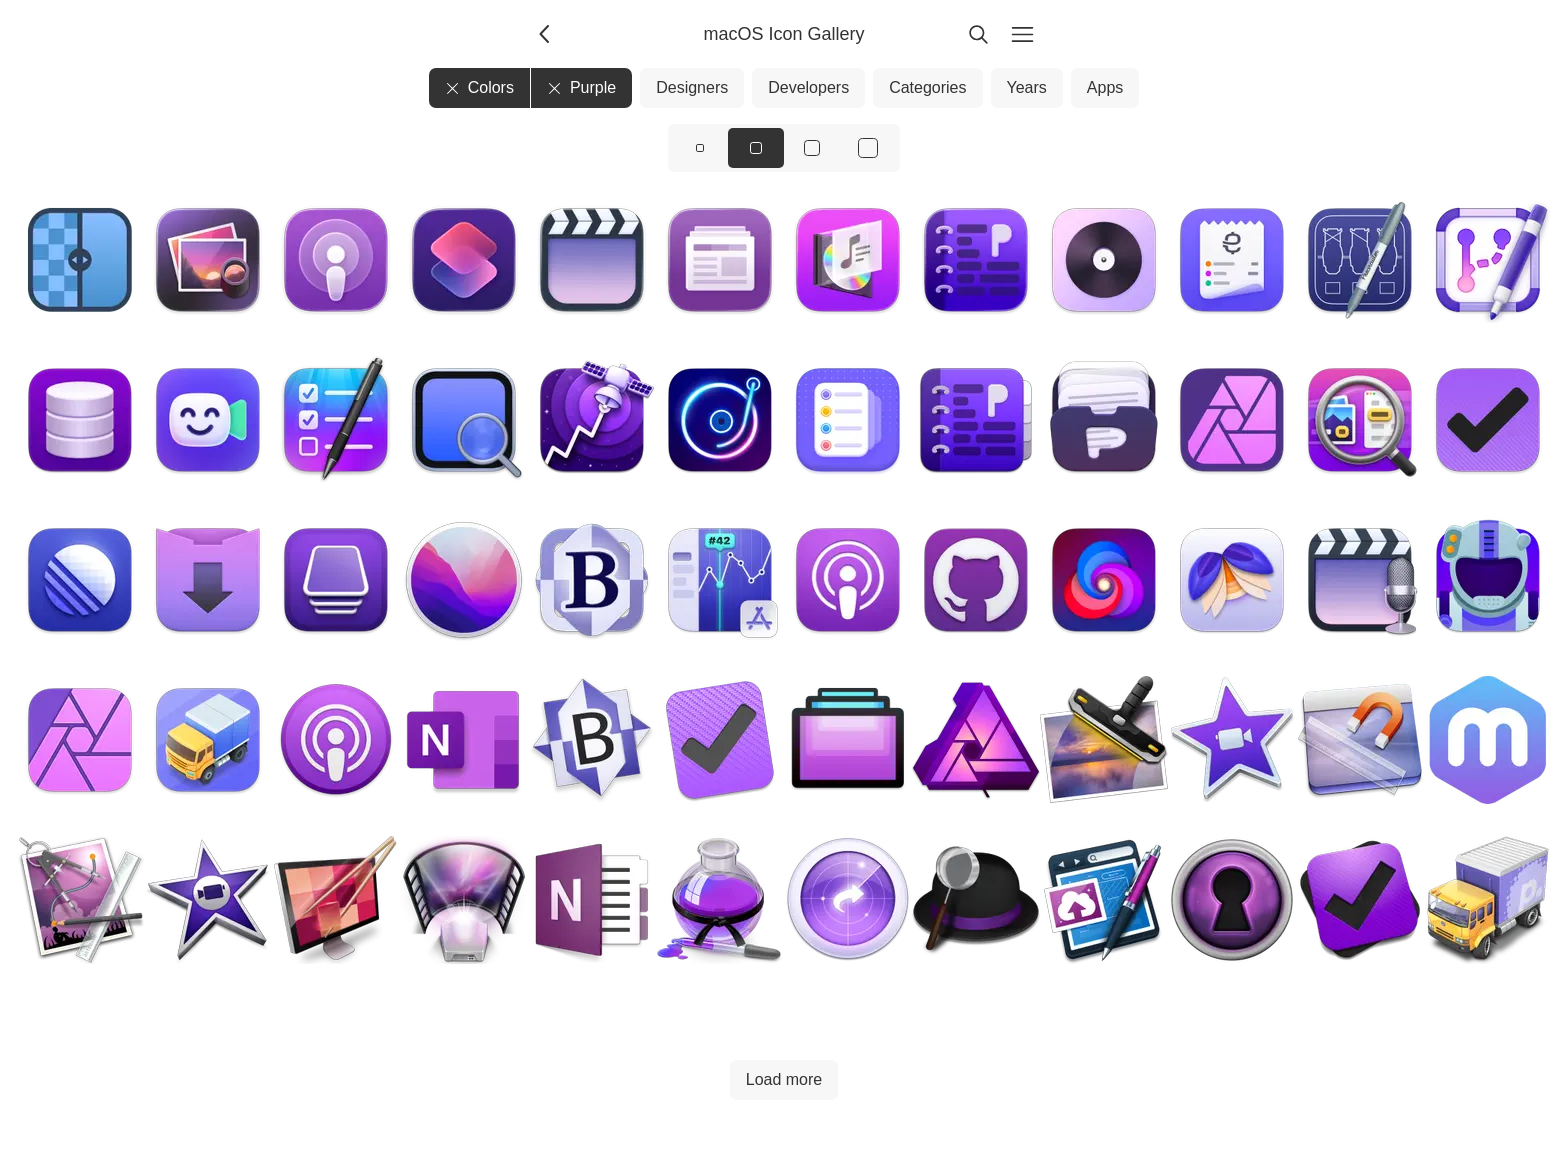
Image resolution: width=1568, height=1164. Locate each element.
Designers (692, 87)
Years (1027, 87)
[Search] (978, 34)
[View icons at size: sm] (700, 148)
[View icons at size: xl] (868, 148)
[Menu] (1022, 34)
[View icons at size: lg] (812, 148)
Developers (808, 87)
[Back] (546, 34)
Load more (784, 1079)
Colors (479, 87)
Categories (927, 87)
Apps (1105, 87)
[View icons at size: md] (756, 148)
